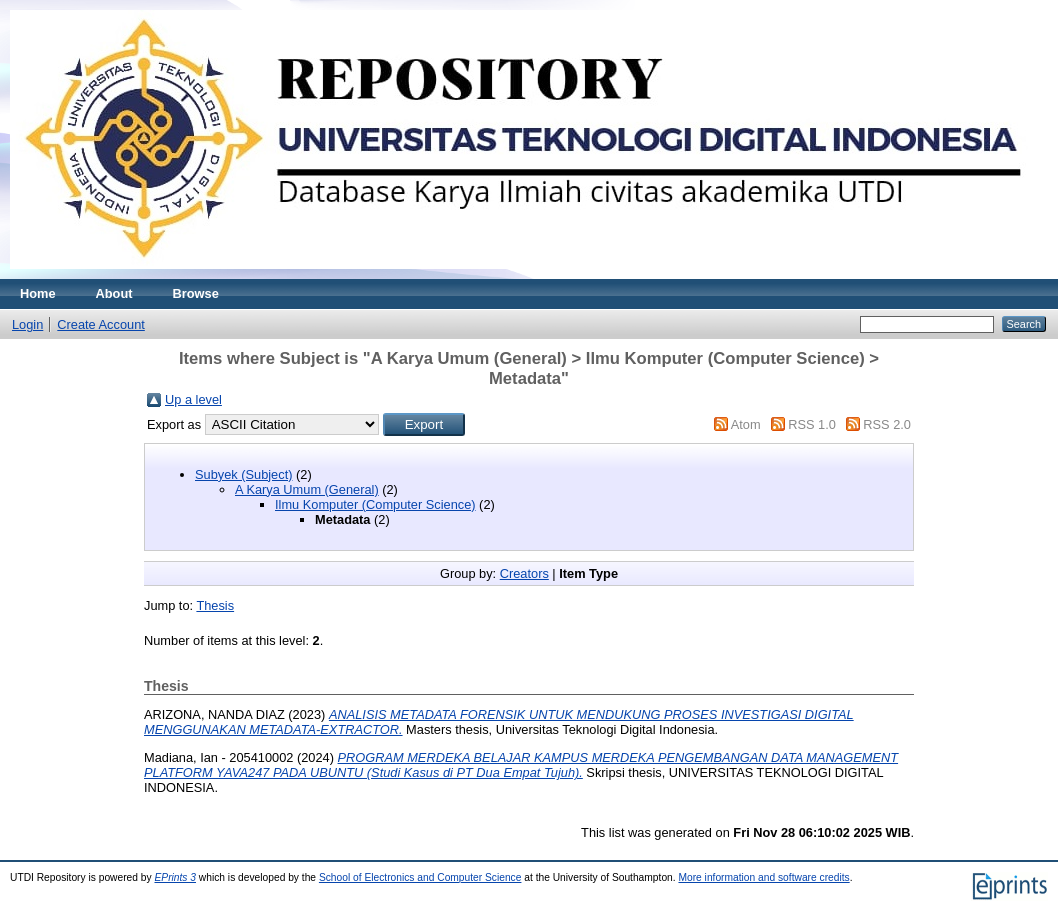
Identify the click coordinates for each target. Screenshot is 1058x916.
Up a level (193, 399)
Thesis (215, 605)
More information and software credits (763, 877)
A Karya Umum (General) (307, 489)
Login (27, 324)
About (114, 293)
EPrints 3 (175, 877)
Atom (746, 424)
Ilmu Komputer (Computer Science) (375, 504)
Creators (524, 573)
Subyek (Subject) (243, 474)
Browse (196, 293)
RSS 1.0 (812, 424)
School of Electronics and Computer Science (420, 877)
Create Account (101, 324)
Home (38, 293)
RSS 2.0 (887, 424)
